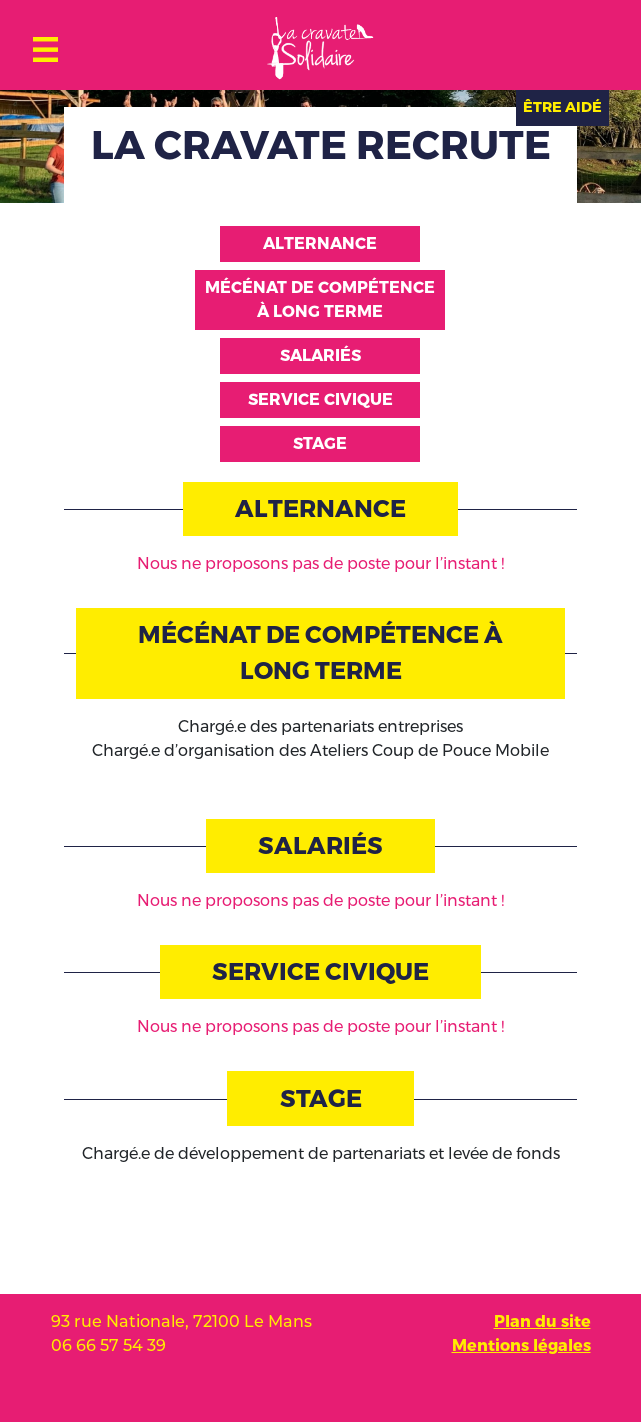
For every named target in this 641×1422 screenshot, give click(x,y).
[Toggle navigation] (45, 45)
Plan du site (542, 1321)
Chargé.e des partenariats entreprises (320, 726)
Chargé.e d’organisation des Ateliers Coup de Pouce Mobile (320, 750)
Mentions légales (521, 1345)
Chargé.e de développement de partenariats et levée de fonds (321, 1153)
